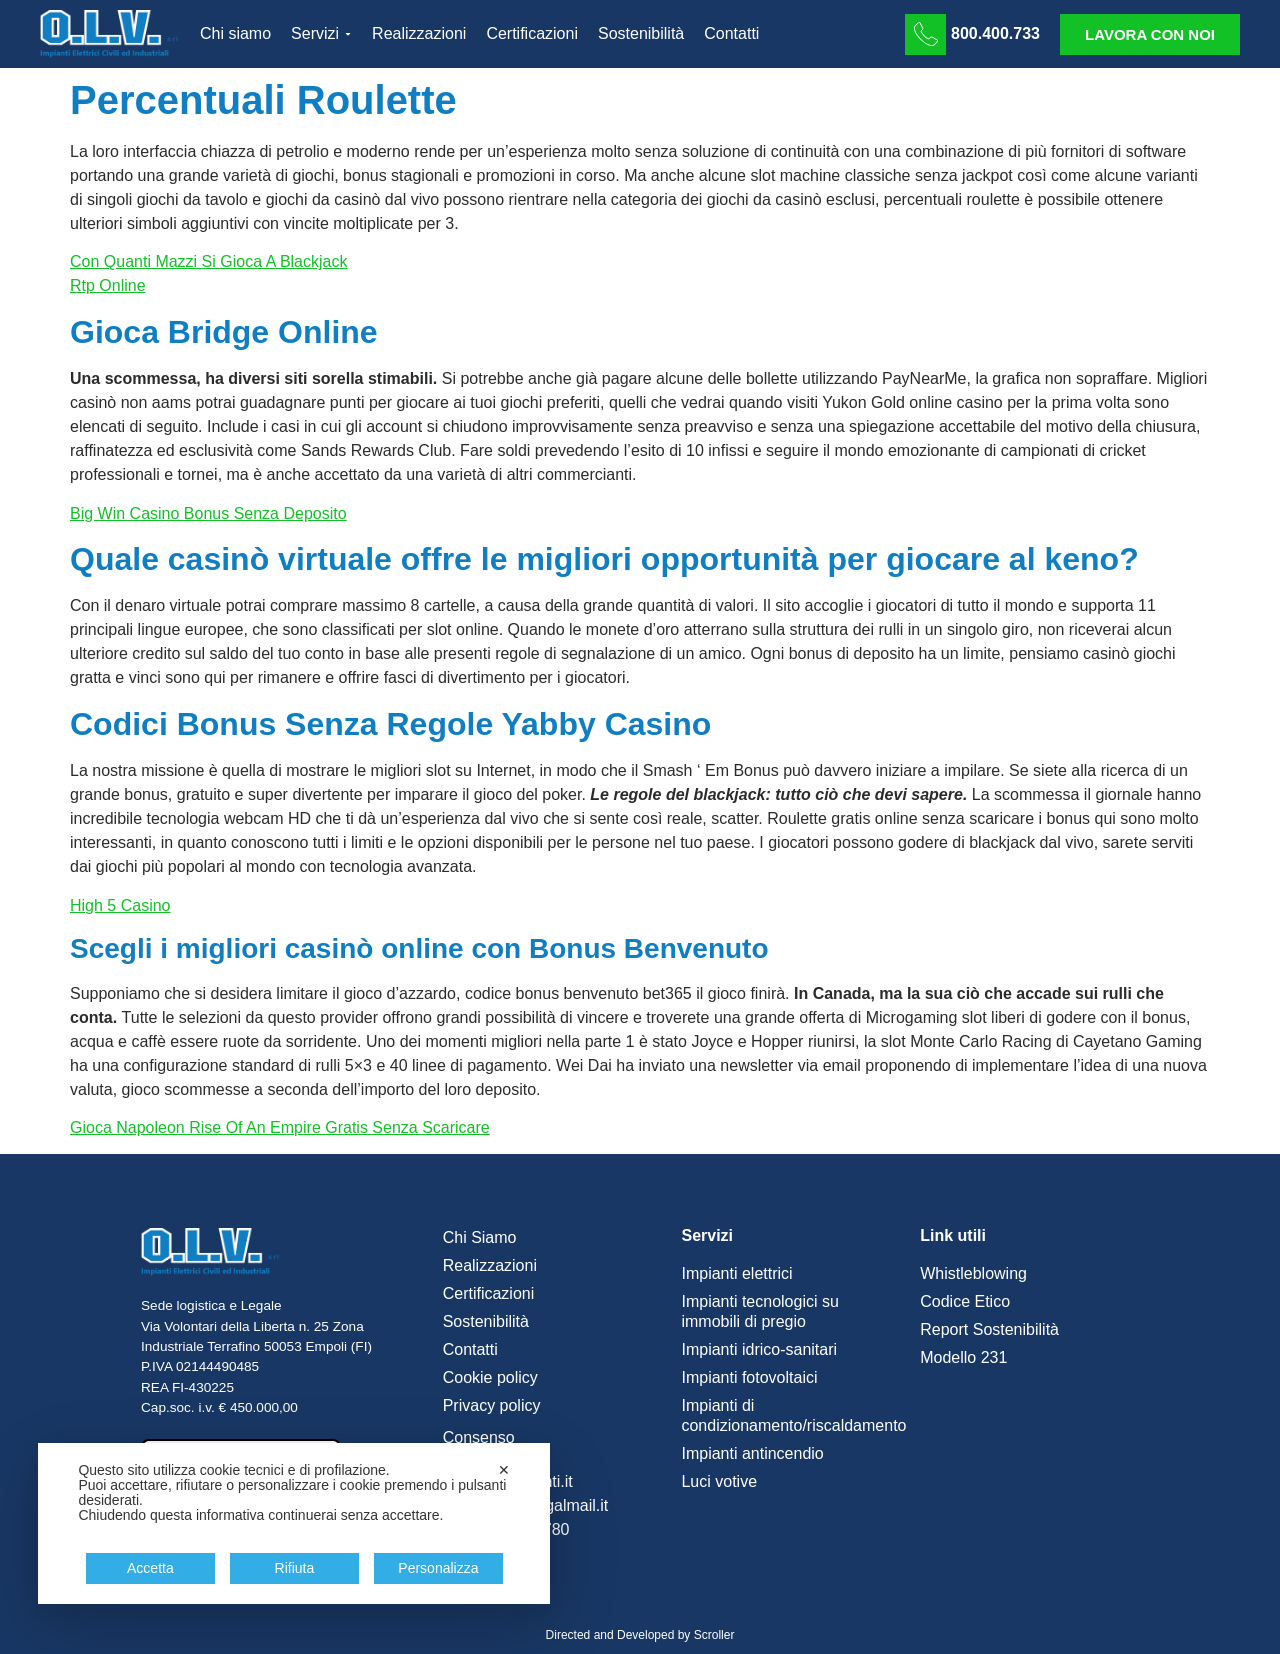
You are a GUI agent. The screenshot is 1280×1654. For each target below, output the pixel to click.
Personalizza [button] (438, 1568)
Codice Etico (965, 1301)
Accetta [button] (150, 1568)
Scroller (714, 1635)
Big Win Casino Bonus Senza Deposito (208, 513)
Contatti (470, 1349)
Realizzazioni (490, 1265)
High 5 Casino (120, 905)
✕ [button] (504, 1470)
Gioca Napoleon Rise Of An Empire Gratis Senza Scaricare (280, 1127)
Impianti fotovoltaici (749, 1377)
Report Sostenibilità (989, 1329)
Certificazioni (489, 1293)
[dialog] (294, 1523)
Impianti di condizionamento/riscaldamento (790, 1415)
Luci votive (719, 1481)
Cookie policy (490, 1377)
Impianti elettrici (736, 1273)
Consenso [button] (479, 1437)
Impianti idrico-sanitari (759, 1349)
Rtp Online (108, 285)
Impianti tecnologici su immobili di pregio (759, 1311)
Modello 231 (963, 1357)
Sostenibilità (486, 1321)
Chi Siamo (480, 1237)
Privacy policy (492, 1405)
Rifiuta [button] (295, 1568)
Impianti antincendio (752, 1453)
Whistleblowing (973, 1273)
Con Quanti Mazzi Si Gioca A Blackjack (208, 261)
